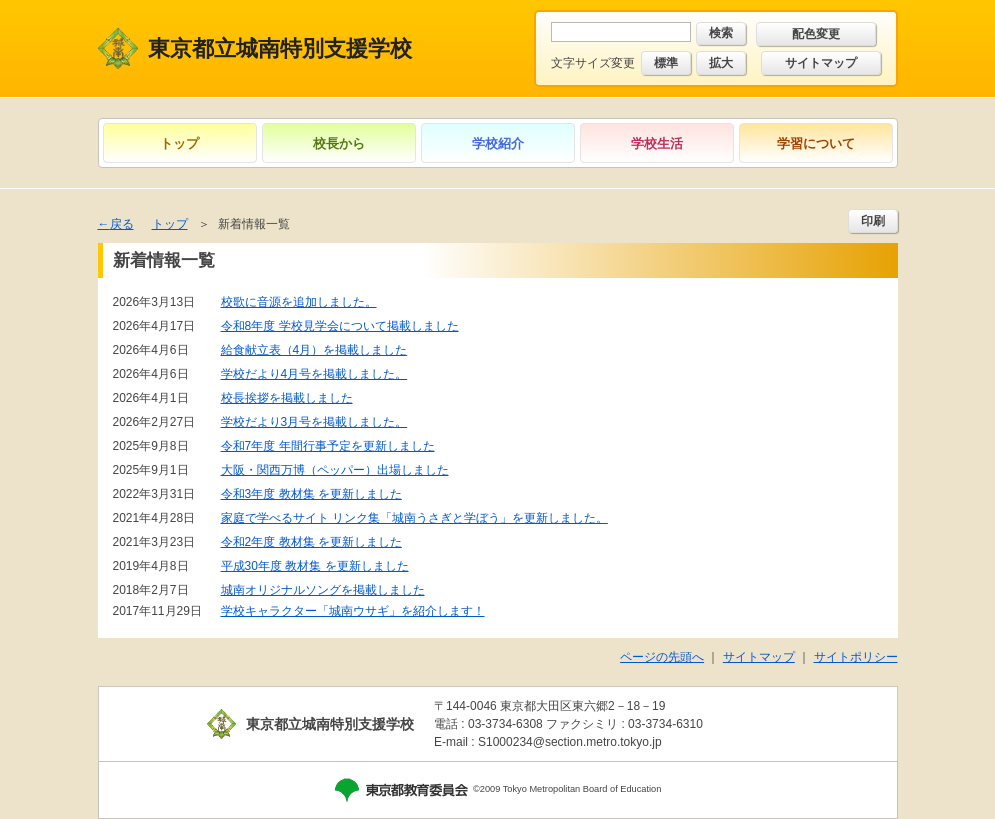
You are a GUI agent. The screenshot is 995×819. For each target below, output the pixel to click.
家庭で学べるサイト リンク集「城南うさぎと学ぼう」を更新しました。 (414, 518)
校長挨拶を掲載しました (287, 398)
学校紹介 (498, 143)
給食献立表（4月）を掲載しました (314, 350)
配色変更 (816, 34)
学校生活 (657, 143)
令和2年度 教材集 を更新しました (311, 542)
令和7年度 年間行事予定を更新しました (328, 446)
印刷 (873, 221)
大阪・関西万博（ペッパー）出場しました (335, 470)
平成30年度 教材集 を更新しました (315, 566)
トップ (179, 143)
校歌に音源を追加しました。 (299, 302)
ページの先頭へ (662, 657)
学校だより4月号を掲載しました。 (314, 374)
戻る (122, 224)
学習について (816, 143)
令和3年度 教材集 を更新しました (311, 494)
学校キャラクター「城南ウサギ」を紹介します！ (353, 611)
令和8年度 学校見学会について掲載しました (340, 326)
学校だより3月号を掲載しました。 (314, 422)
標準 (666, 63)
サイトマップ (821, 63)
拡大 (721, 63)
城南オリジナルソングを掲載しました (323, 590)
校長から (339, 143)
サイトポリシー (856, 657)
